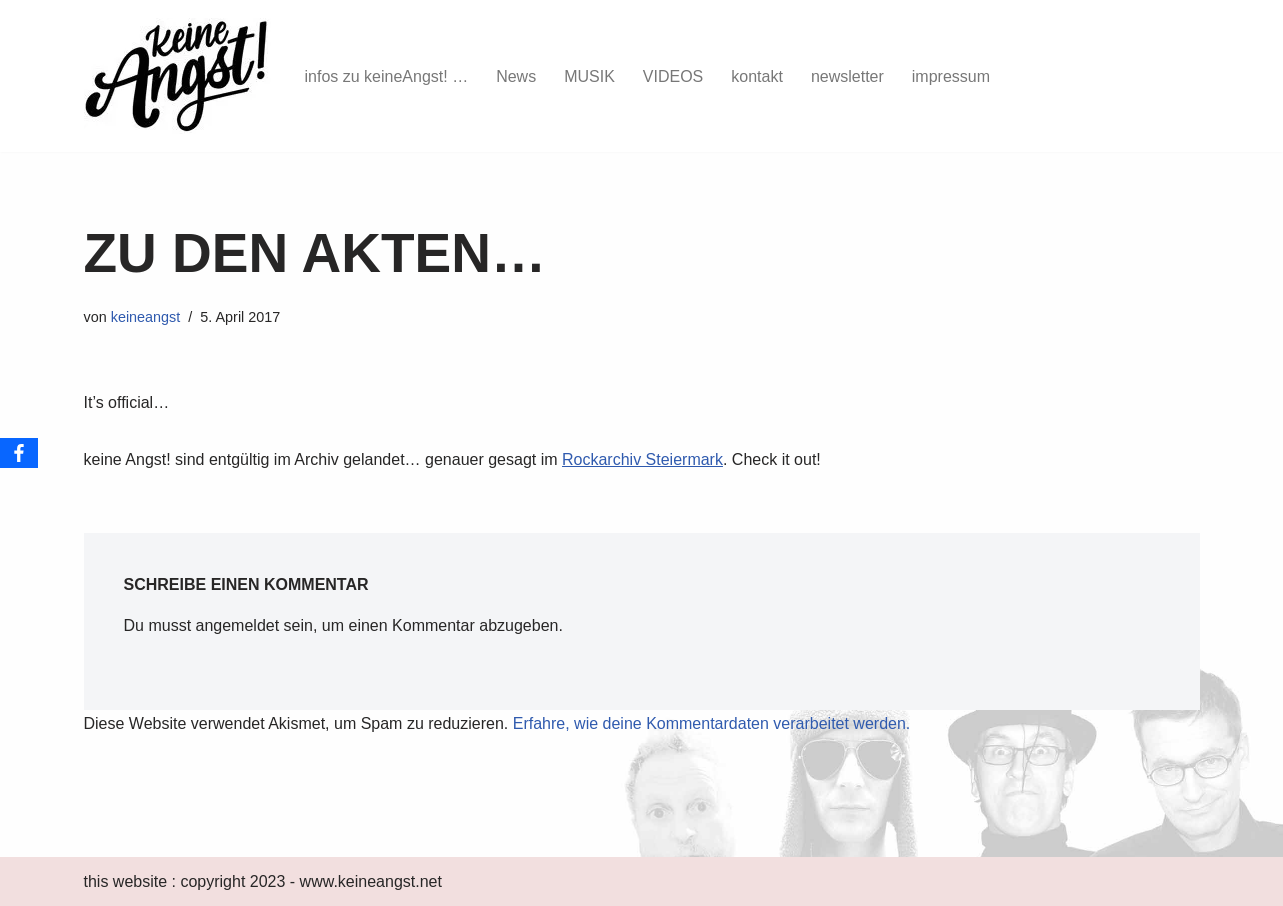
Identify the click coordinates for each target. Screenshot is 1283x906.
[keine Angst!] (177, 76)
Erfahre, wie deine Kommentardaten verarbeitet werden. (712, 723)
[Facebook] (19, 453)
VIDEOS (673, 76)
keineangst (146, 317)
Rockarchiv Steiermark (642, 459)
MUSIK (589, 76)
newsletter (847, 76)
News (516, 76)
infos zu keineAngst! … (387, 76)
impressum (951, 76)
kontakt (757, 76)
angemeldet (238, 625)
